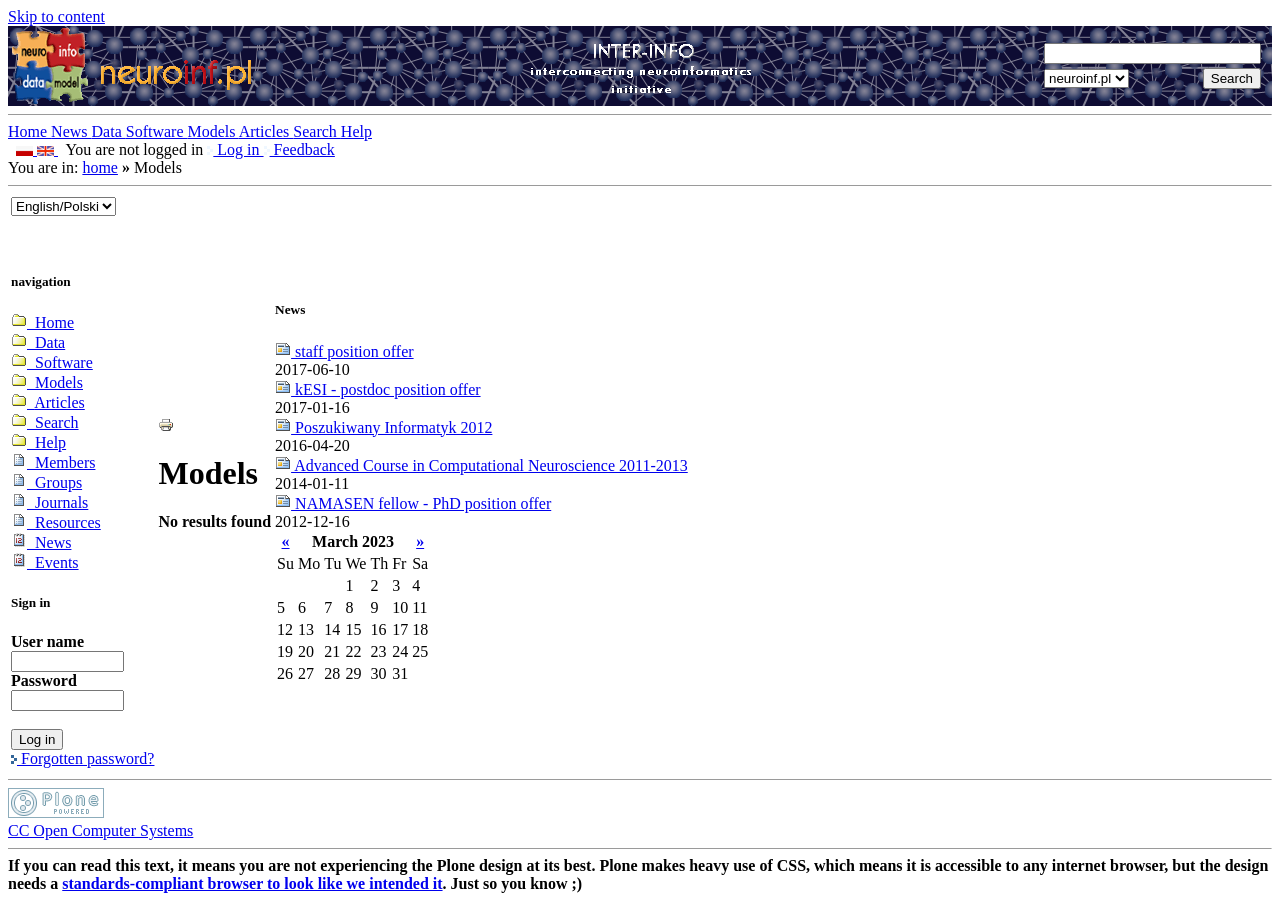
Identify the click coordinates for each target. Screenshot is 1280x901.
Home (29, 131)
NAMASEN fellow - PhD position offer (413, 503)
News (71, 131)
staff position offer (344, 351)
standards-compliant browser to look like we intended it (252, 883)
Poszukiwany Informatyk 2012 (383, 427)
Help (356, 131)
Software (157, 131)
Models (213, 131)
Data (109, 131)
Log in (235, 149)
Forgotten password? (82, 758)
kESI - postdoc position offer (377, 389)
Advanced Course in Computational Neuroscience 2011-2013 (481, 465)
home (100, 167)
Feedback (299, 149)
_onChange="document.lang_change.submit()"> (63, 206)
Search (317, 131)
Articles (266, 131)
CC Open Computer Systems (100, 830)
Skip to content (56, 16)
